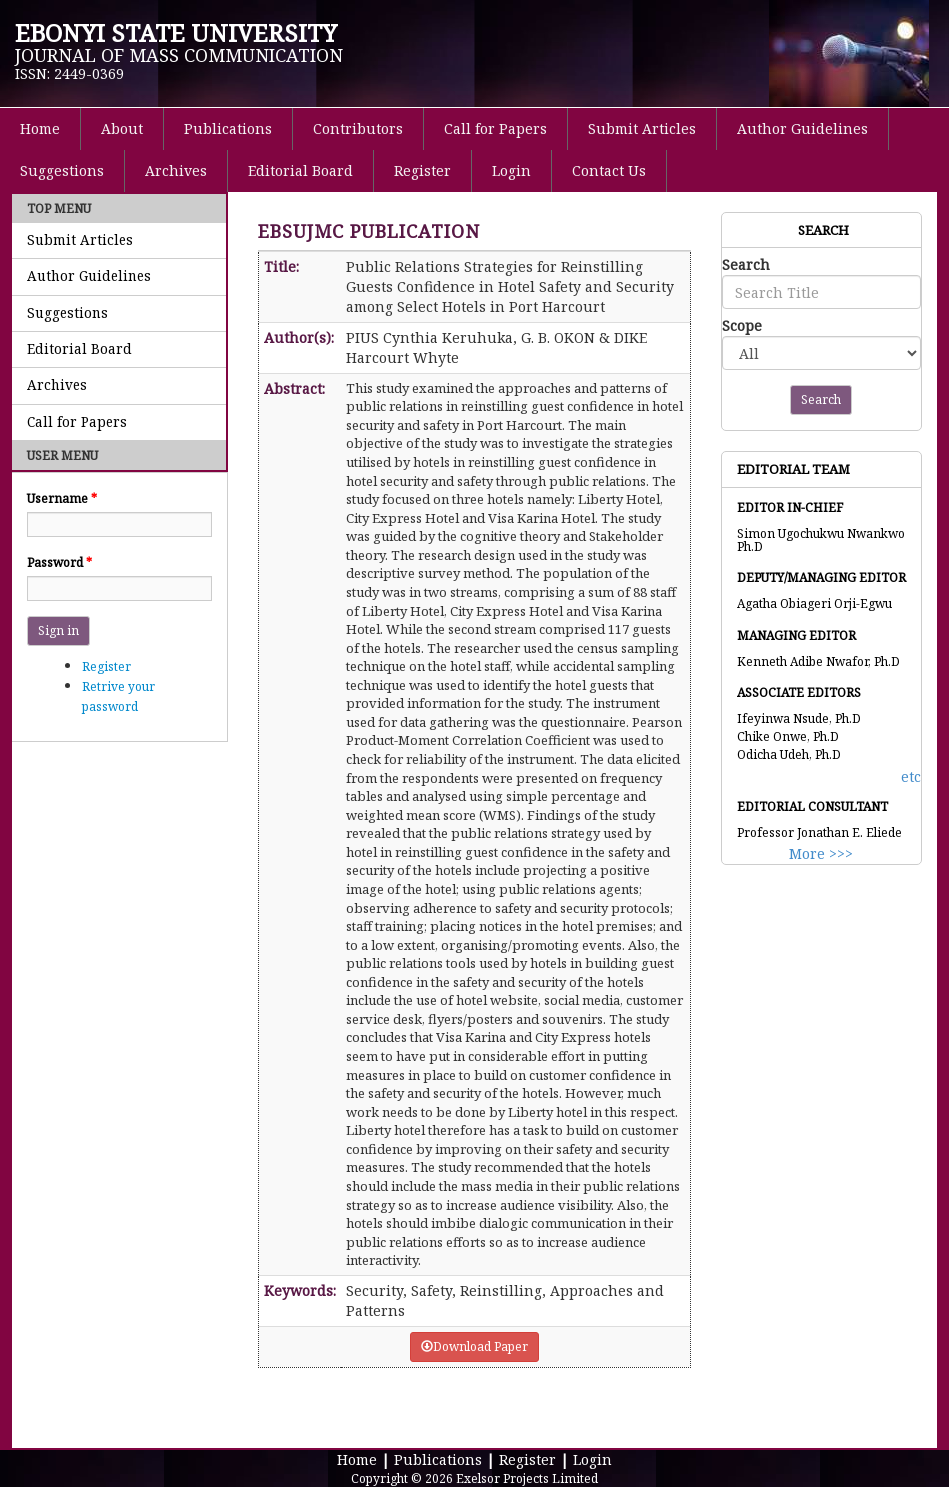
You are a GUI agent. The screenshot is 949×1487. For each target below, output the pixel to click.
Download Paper (474, 1346)
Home (40, 128)
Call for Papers (495, 128)
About (122, 128)
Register (422, 170)
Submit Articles (642, 128)
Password (59, 562)
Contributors (358, 128)
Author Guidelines (802, 128)
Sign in (58, 630)
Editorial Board (300, 170)
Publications (228, 128)
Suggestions (62, 170)
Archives (176, 170)
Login (511, 170)
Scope (742, 325)
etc (911, 776)
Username (62, 498)
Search (746, 264)
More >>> (821, 853)
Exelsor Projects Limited (527, 1478)
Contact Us (609, 170)
